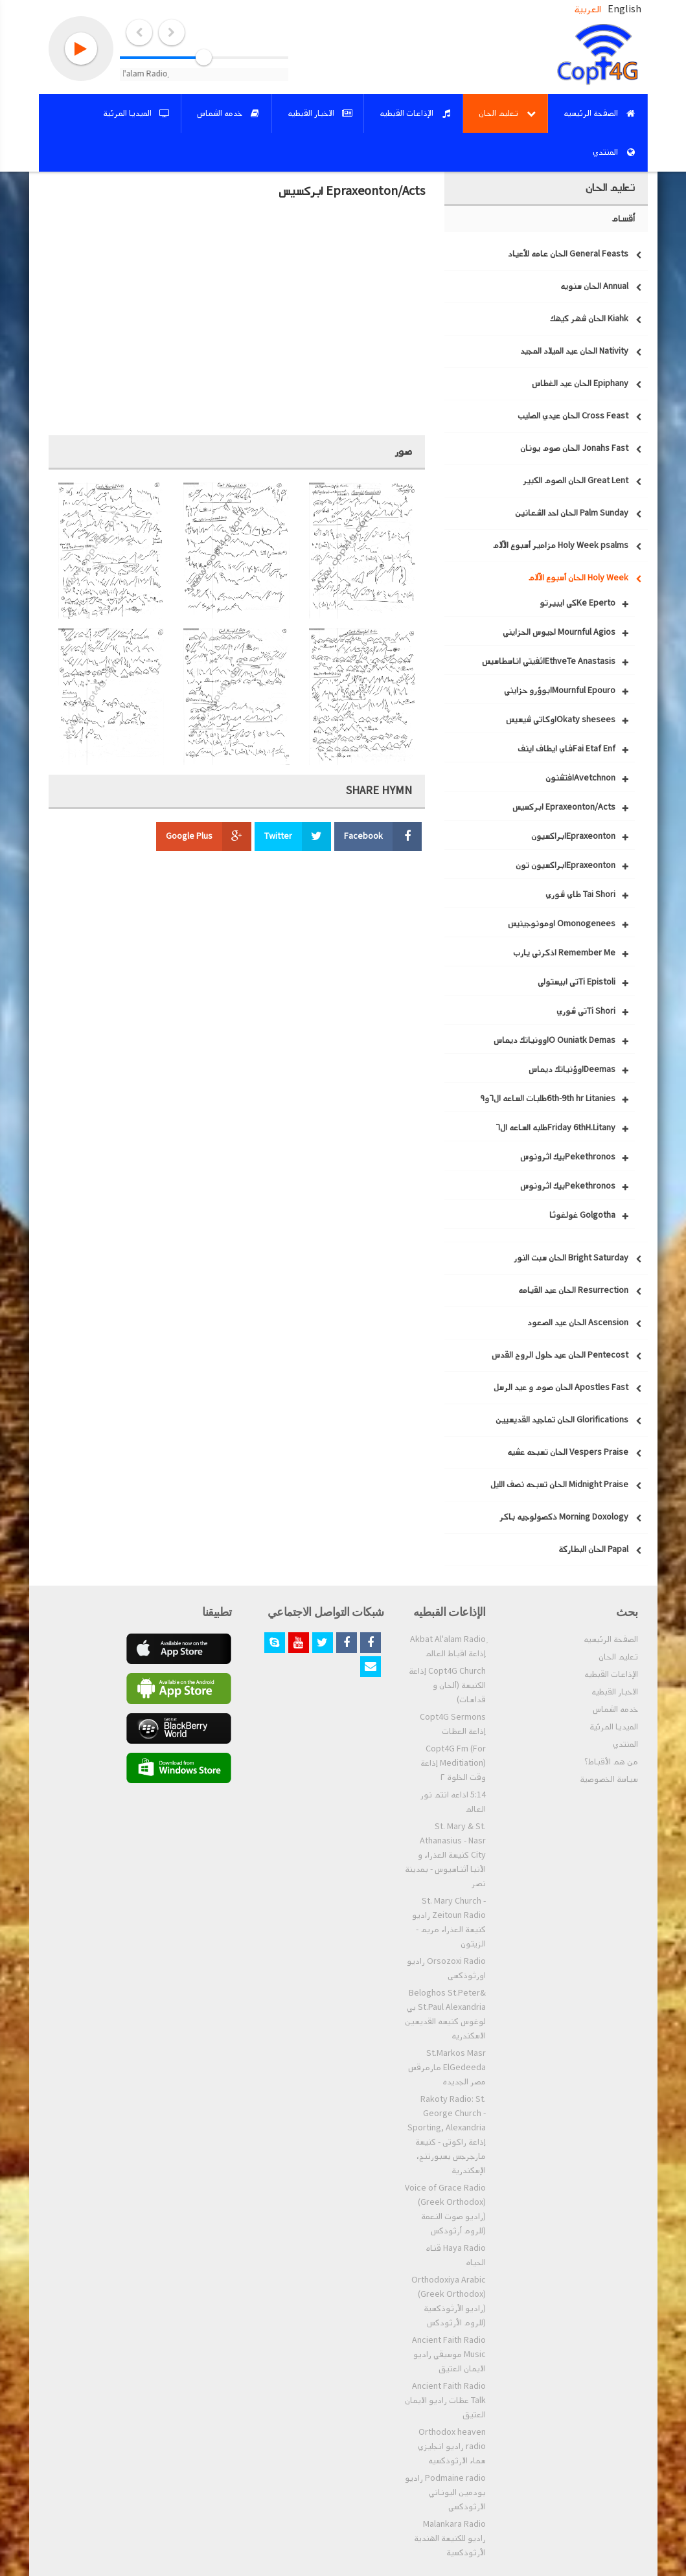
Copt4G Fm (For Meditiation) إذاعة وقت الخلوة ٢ (453, 1763)
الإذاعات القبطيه (611, 1674)
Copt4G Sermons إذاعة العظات (453, 1724)
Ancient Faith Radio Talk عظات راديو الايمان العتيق (445, 2400)
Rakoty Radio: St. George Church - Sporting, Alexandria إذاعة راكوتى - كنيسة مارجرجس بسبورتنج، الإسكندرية (446, 2134)
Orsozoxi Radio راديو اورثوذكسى (446, 1968)
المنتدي (625, 1744)
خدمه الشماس (615, 1709)
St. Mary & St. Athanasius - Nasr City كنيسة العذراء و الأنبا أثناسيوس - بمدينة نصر (445, 1855)
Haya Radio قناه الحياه (456, 2255)
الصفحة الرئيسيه (611, 1639)
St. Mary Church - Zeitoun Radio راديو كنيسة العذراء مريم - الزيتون (449, 1922)
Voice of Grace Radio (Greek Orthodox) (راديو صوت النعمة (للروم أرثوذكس (445, 2209)
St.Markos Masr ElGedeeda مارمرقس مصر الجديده (447, 2067)
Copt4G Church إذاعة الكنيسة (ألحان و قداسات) (447, 1685)
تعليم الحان (618, 1657)
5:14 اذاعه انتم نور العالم (453, 1802)
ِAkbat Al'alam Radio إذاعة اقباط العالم (448, 1646)
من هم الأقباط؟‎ (611, 1762)
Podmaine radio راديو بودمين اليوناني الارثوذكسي (445, 2492)
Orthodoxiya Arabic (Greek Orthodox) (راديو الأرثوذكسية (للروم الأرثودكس (448, 2301)
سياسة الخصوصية (609, 1779)
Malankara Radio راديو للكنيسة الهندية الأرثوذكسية (450, 2538)
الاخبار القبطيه (614, 1692)
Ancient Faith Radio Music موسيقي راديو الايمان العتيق (449, 2354)
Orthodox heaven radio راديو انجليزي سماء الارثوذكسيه (452, 2446)
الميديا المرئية (613, 1727)
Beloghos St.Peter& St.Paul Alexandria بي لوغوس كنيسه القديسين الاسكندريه (445, 2014)
